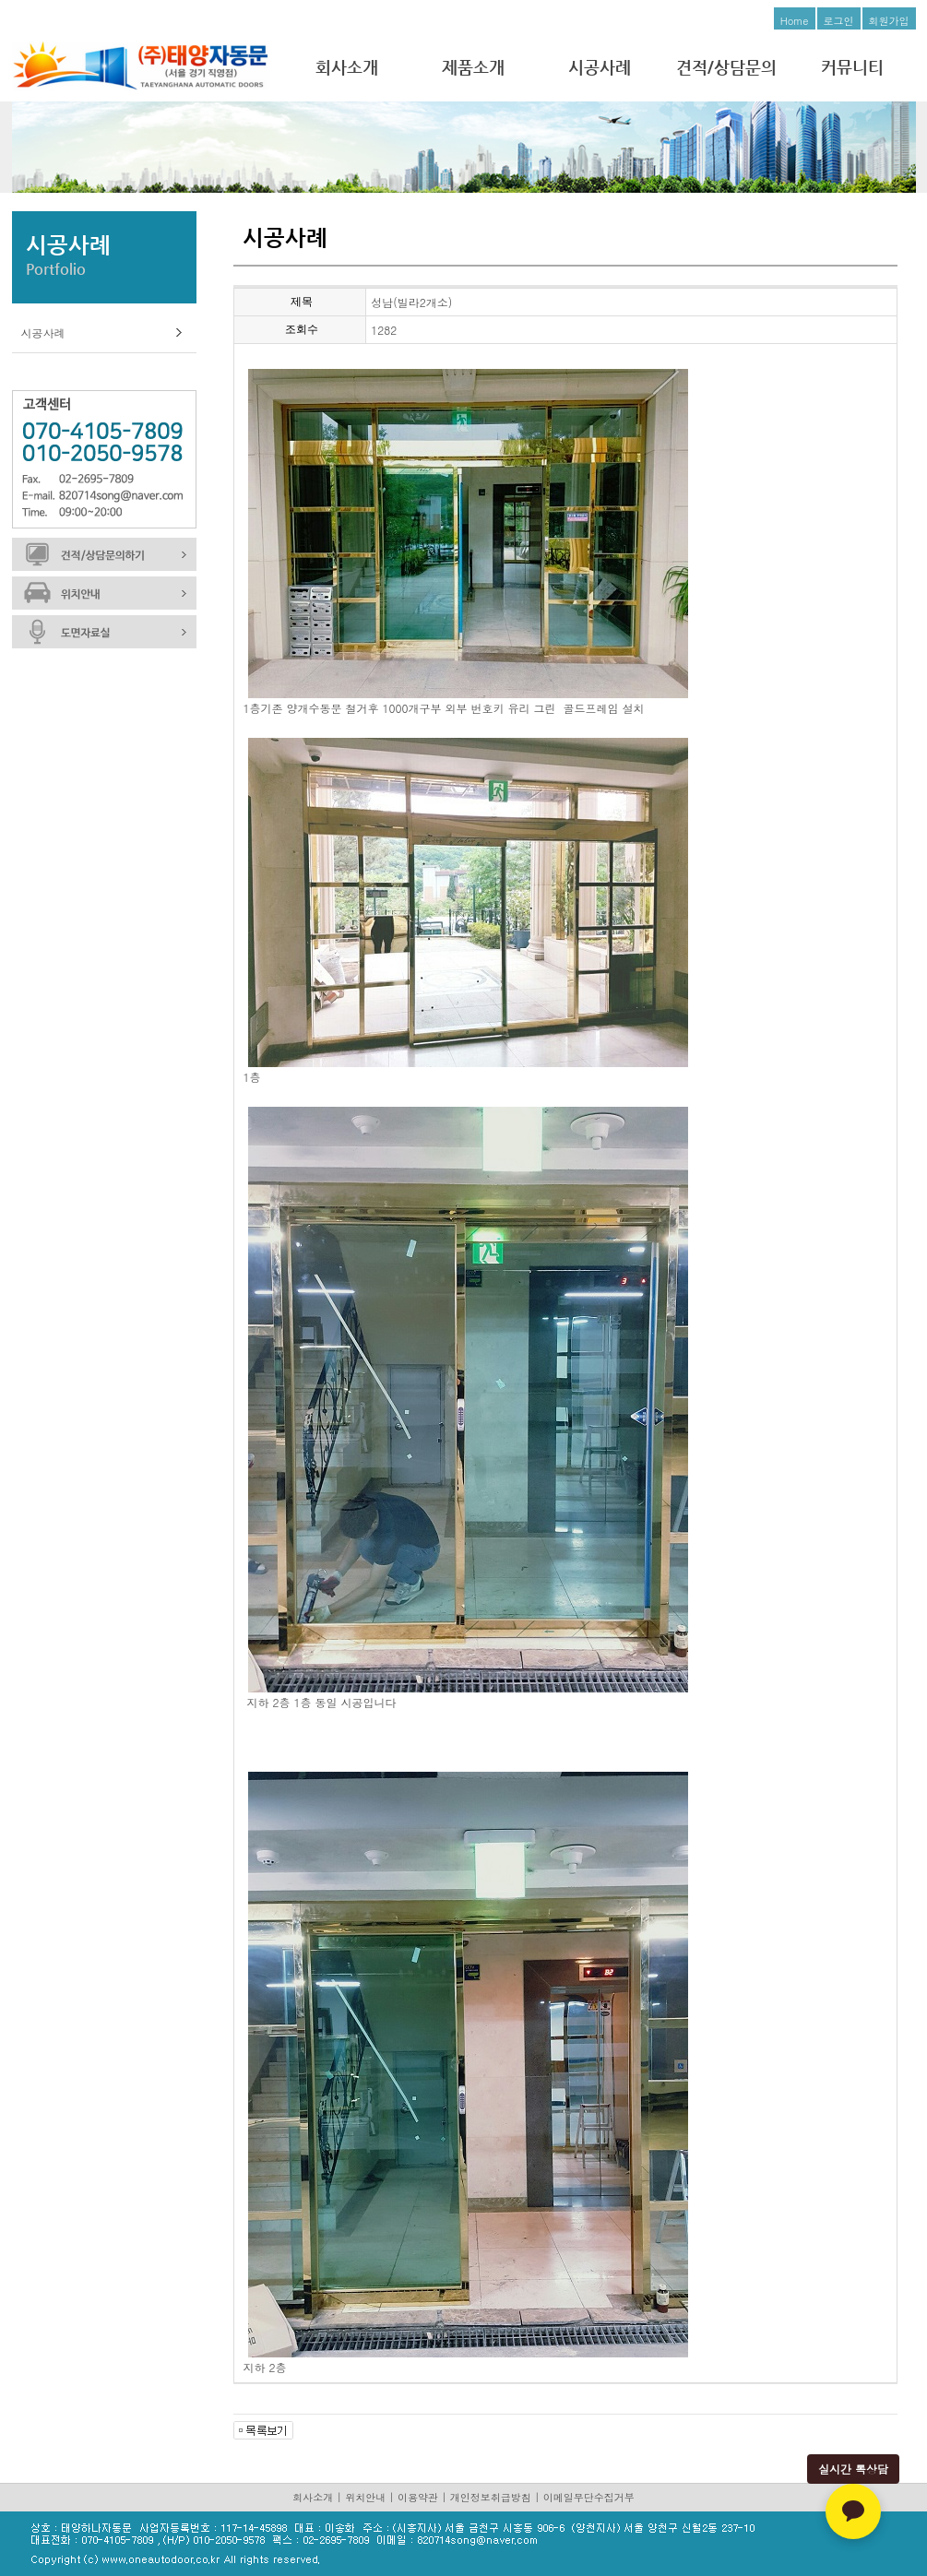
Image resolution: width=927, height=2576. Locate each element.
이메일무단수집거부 (589, 2497)
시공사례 (599, 67)
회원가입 (889, 21)
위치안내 (365, 2497)
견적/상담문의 (726, 67)
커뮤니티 (852, 67)
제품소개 (473, 67)
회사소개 (346, 67)
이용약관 (418, 2497)
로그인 (839, 21)
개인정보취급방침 (490, 2497)
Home (794, 21)
